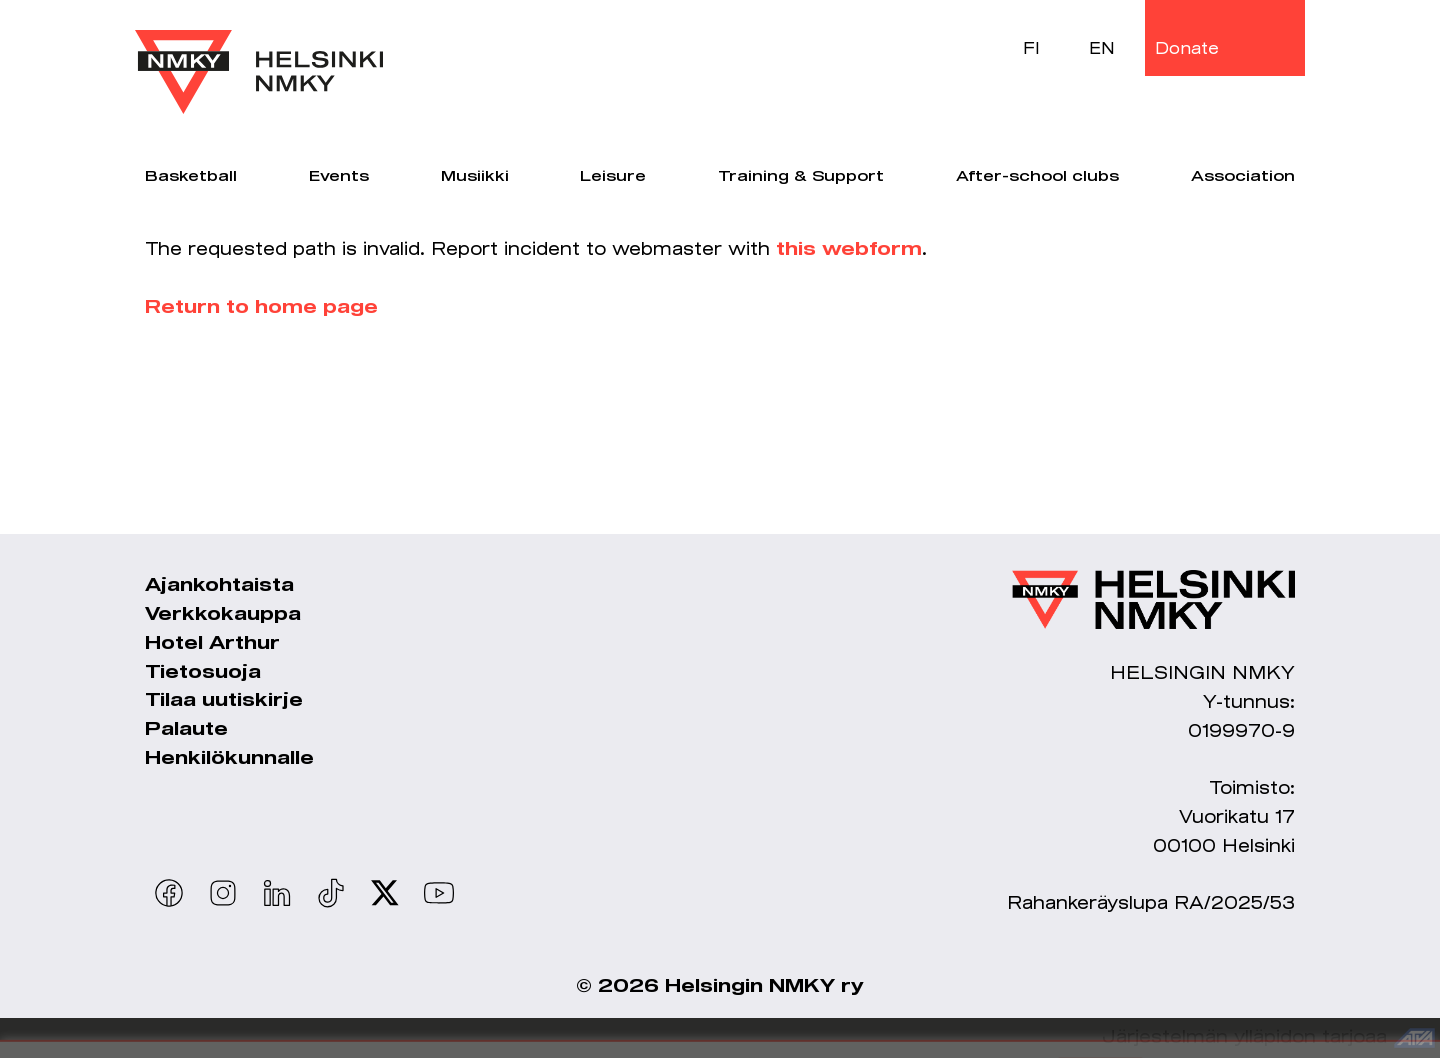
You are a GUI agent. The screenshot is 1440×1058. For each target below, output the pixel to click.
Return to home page (261, 308)
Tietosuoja (203, 673)
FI (1031, 47)
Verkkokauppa (223, 615)
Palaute (186, 730)
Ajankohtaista (219, 586)
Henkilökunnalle (229, 759)
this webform (849, 250)
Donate (1187, 47)
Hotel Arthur (212, 644)
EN (1102, 47)
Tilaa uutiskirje (224, 701)
